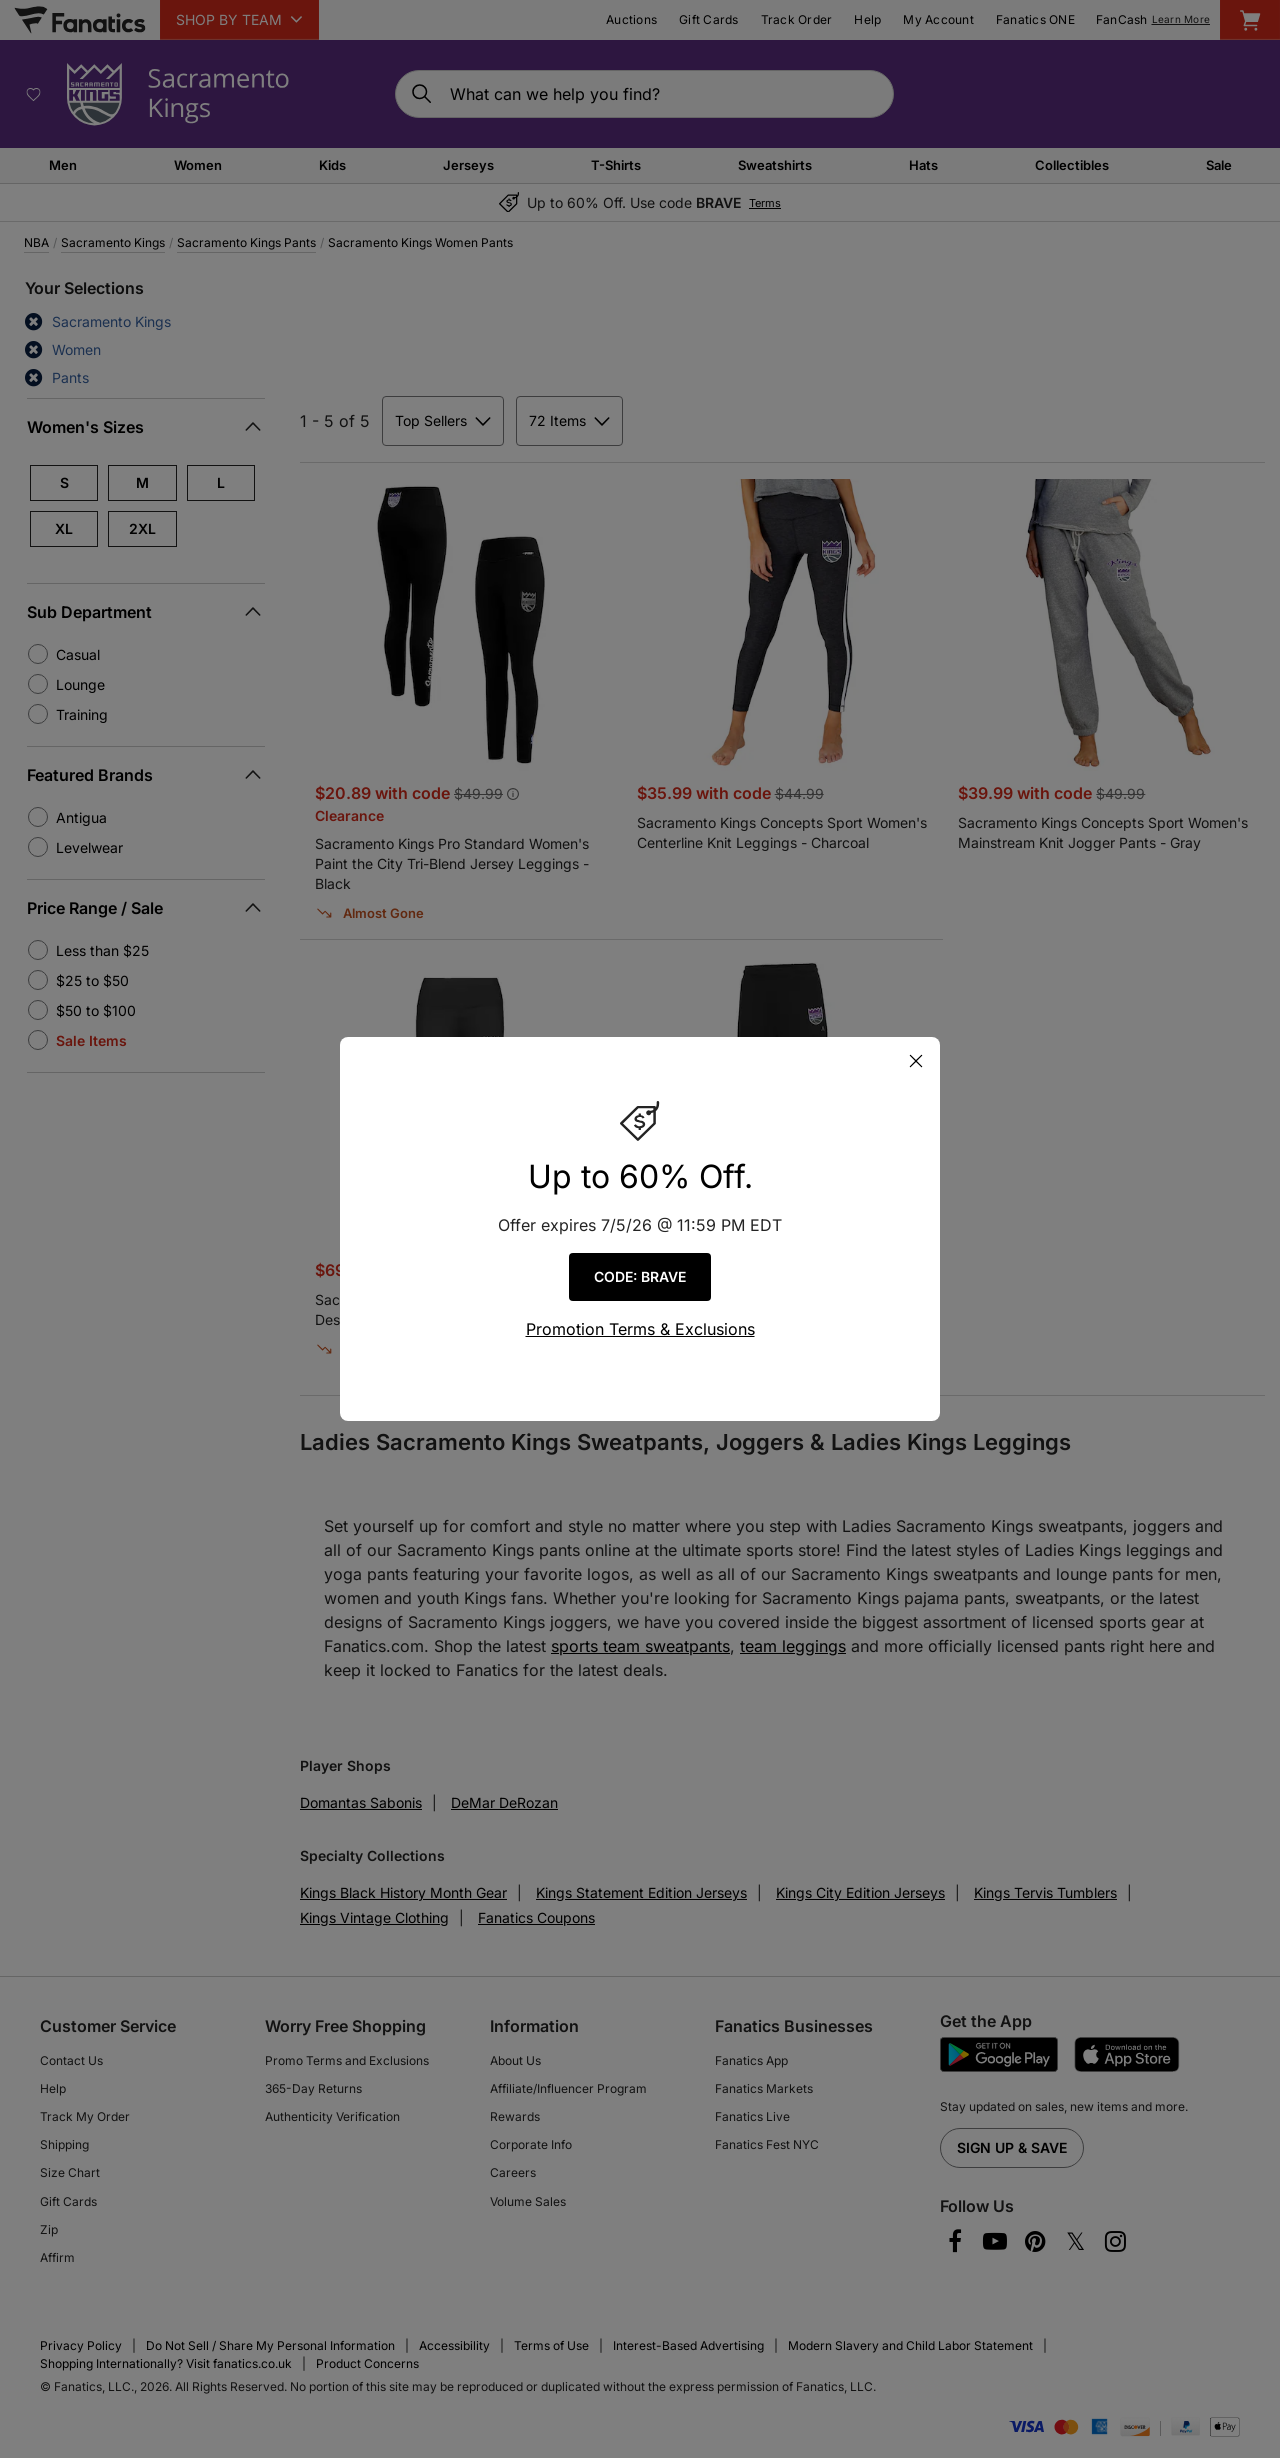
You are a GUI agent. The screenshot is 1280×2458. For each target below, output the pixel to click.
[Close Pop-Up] (916, 1061)
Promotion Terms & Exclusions (640, 1329)
